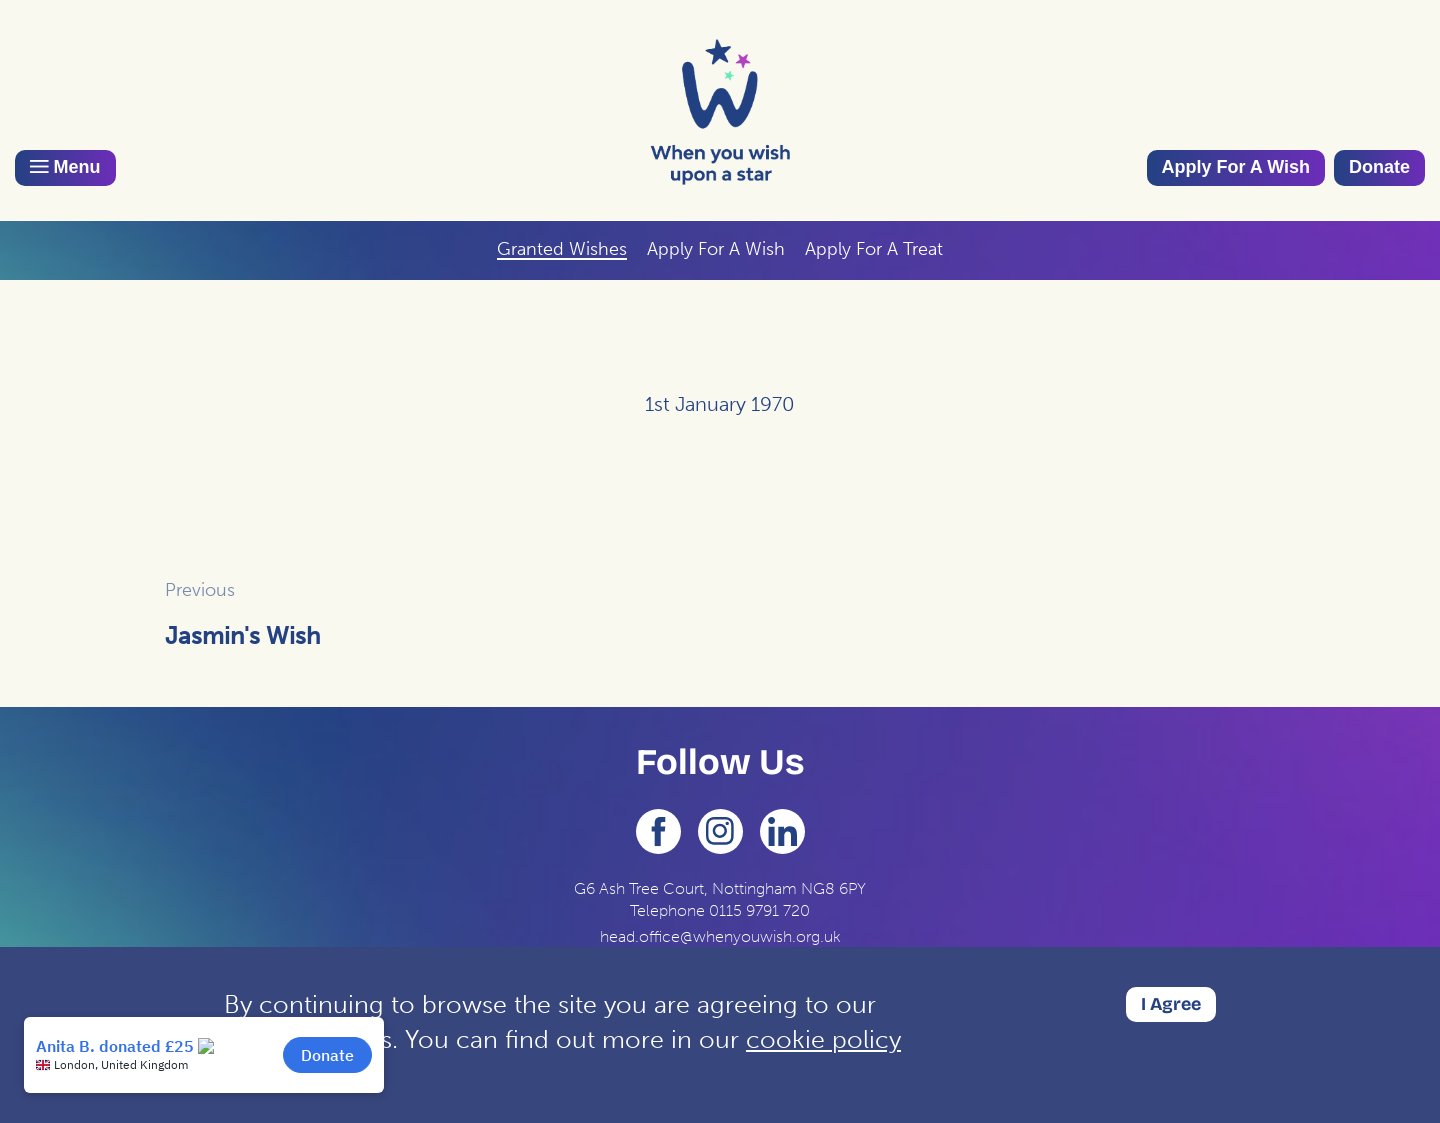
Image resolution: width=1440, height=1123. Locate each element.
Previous (200, 590)
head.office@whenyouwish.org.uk (720, 936)
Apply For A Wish (1236, 167)
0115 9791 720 (759, 910)
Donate (1379, 167)
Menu (65, 167)
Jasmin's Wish (242, 635)
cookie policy (823, 1039)
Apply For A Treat (874, 249)
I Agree (1171, 1004)
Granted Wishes (562, 249)
